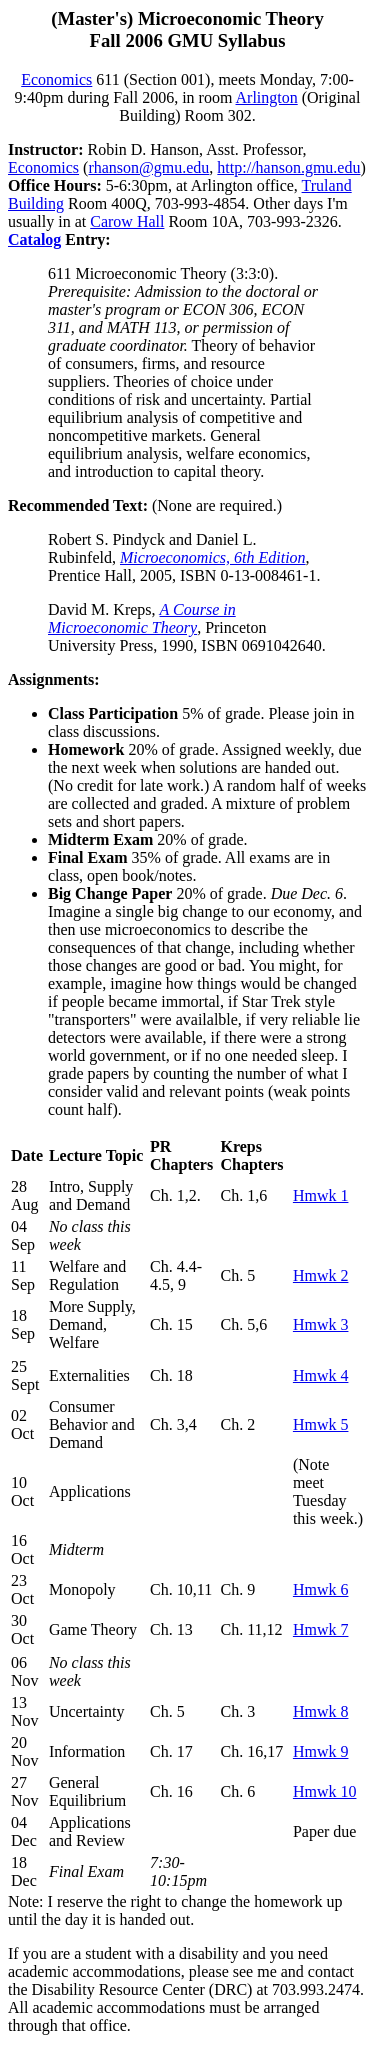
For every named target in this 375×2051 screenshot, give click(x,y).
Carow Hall (127, 221)
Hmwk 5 (321, 1424)
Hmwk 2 (321, 1275)
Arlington (267, 97)
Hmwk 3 (321, 1324)
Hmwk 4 (321, 1375)
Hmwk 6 (321, 1589)
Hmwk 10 (325, 1791)
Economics (56, 79)
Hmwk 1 (321, 1195)
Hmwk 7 (321, 1629)
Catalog (34, 239)
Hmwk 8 (321, 1711)
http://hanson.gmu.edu (288, 167)
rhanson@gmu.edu (148, 167)
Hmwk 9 (321, 1751)
